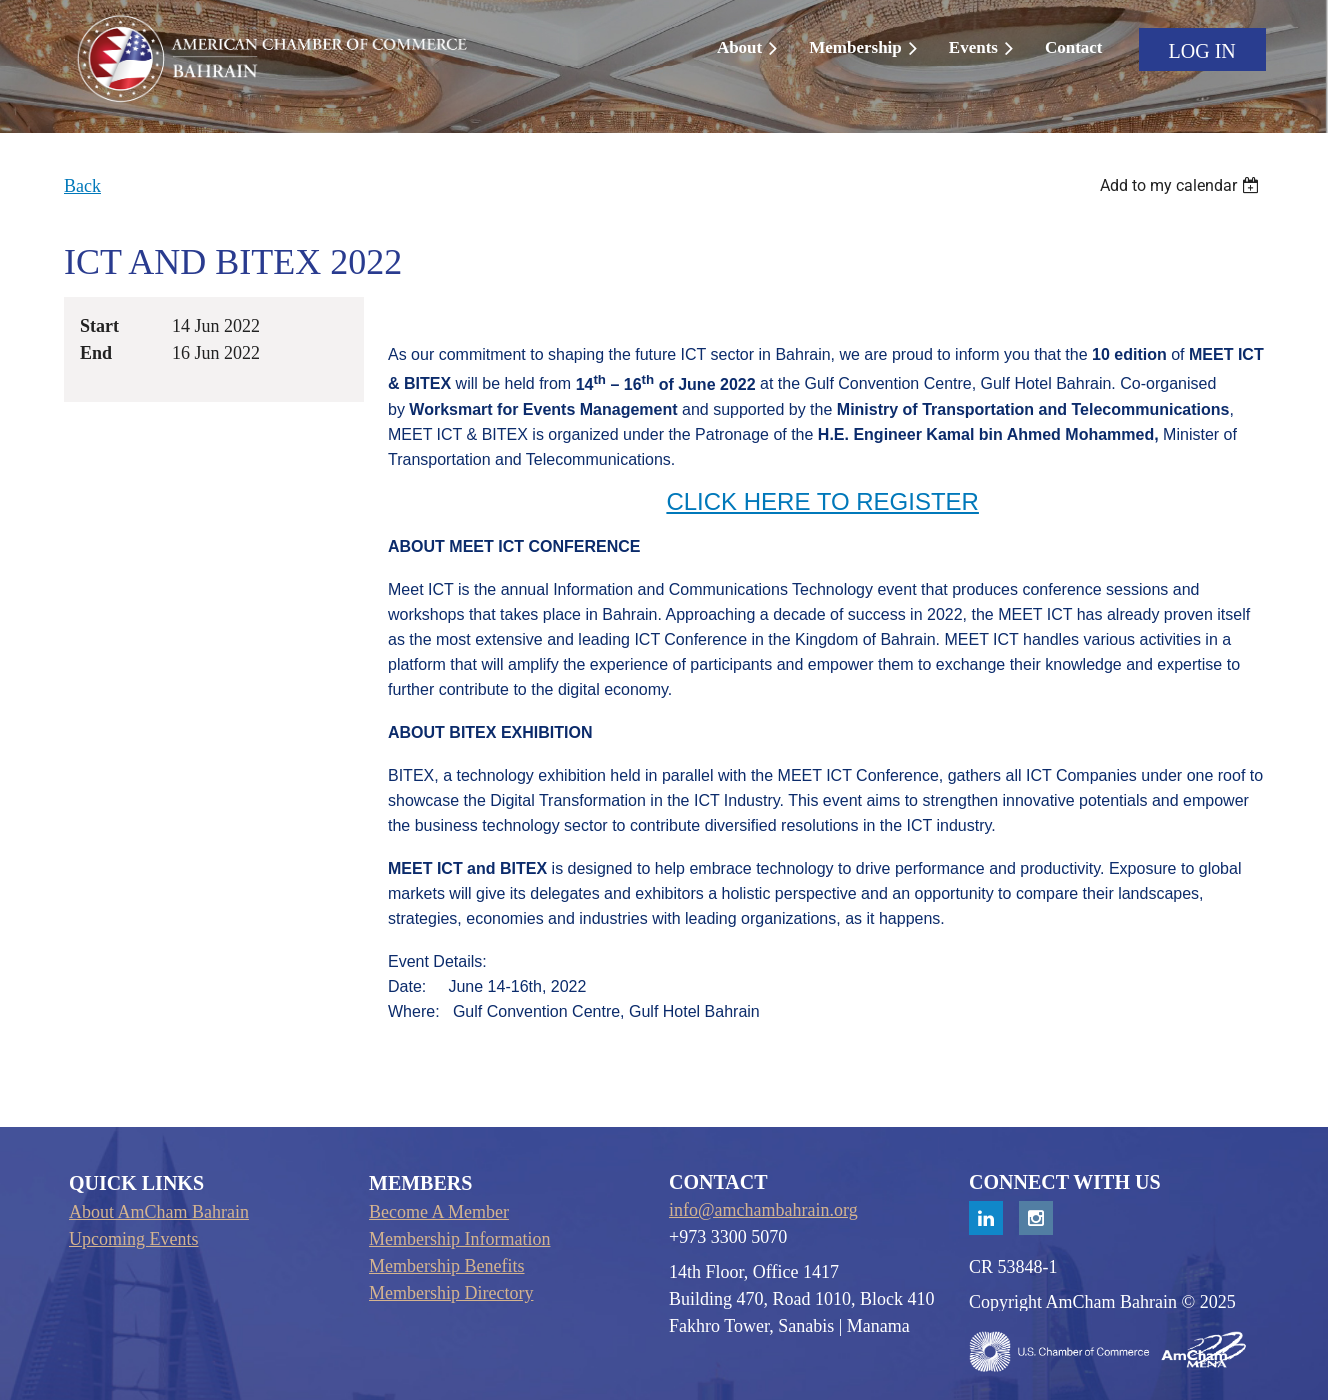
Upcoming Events (133, 1239)
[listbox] (1182, 185)
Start (99, 326)
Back (82, 186)
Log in (1202, 51)
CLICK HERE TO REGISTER (822, 501)
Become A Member (439, 1212)
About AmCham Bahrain (159, 1212)
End (96, 353)
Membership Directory (451, 1293)
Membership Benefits (446, 1266)
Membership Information (459, 1239)
